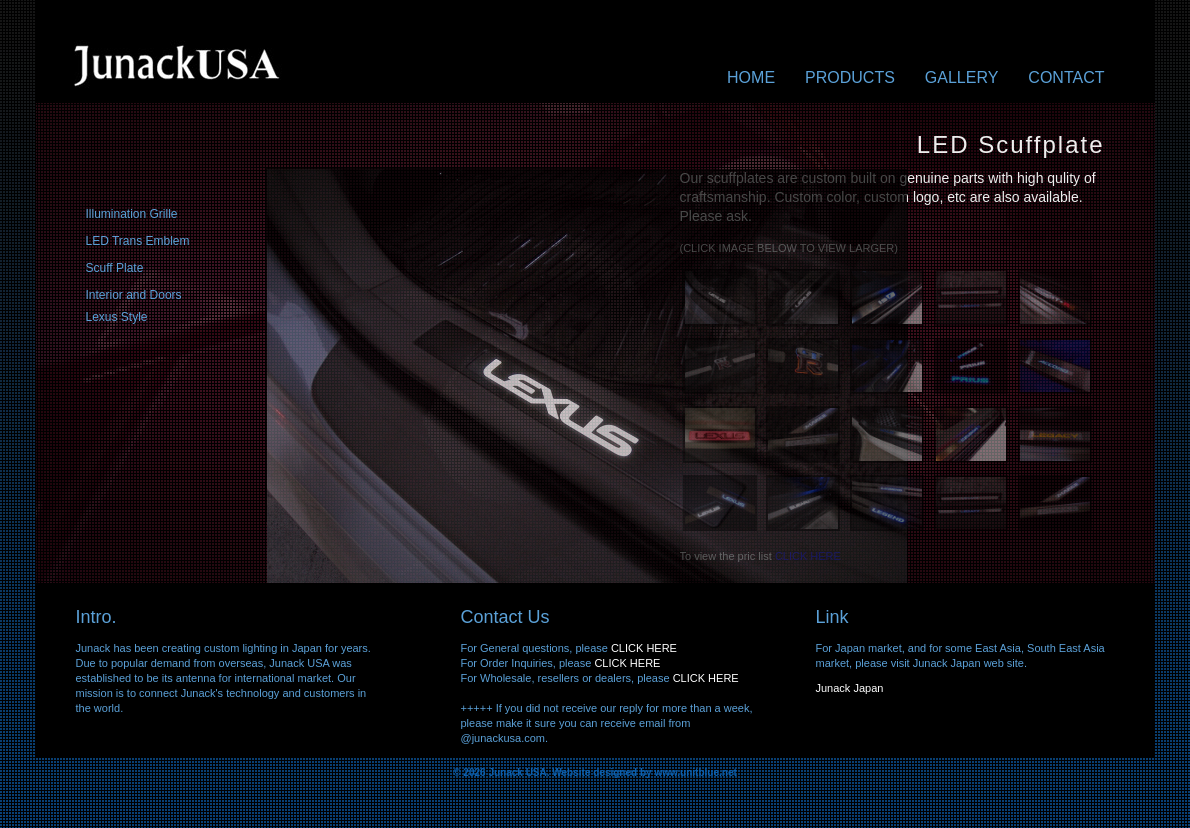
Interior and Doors (134, 295)
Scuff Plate (115, 268)
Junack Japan (850, 688)
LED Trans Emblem (138, 241)
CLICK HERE (644, 648)
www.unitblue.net (695, 772)
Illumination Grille (132, 214)
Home (751, 78)
